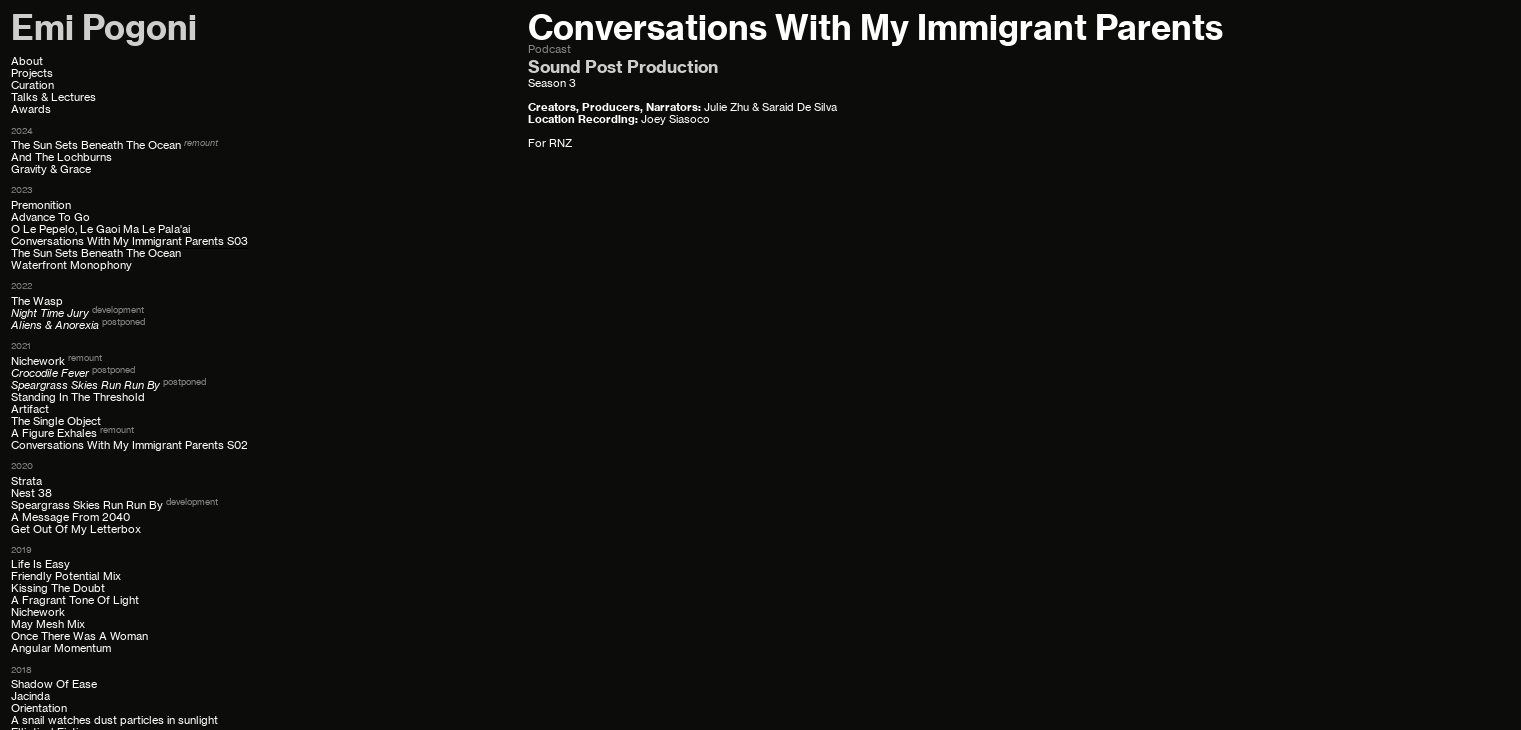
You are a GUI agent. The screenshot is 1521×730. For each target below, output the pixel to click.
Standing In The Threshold (78, 397)
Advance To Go (50, 217)
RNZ (560, 143)
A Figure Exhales (54, 433)
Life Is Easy (40, 564)
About (27, 61)
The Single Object (56, 421)
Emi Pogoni (104, 27)
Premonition (41, 205)
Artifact (30, 409)
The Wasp (37, 301)
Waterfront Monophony (71, 265)
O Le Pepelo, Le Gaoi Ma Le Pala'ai (100, 229)
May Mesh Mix (48, 624)
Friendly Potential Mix (66, 576)
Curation (32, 85)
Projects (32, 73)
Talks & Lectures (53, 97)
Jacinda (30, 696)
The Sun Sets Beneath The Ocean (96, 145)
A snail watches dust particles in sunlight (114, 720)
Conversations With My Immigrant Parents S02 (129, 445)
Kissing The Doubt (58, 588)
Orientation (39, 708)
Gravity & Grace (51, 169)
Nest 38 (31, 493)
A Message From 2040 (70, 517)
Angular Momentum (61, 648)
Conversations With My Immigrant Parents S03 (129, 241)
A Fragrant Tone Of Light (75, 600)
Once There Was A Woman (79, 636)
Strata (26, 481)
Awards (31, 109)
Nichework (38, 361)
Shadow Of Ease (54, 684)
